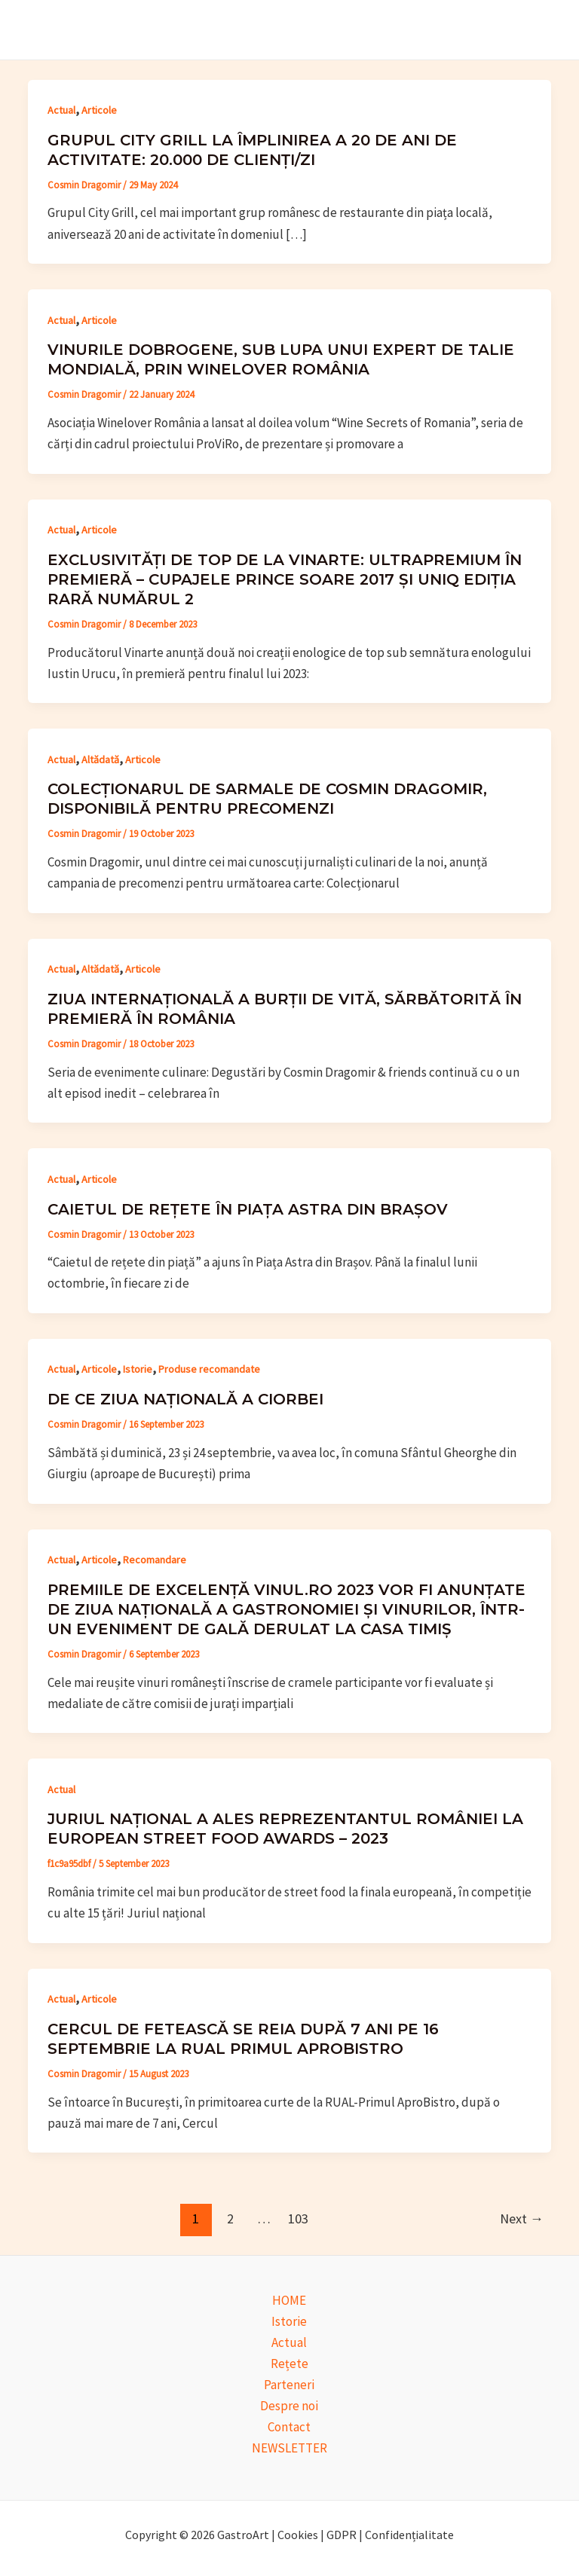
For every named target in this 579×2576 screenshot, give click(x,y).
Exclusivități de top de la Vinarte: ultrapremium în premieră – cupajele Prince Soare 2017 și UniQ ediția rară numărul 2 (284, 579)
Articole (99, 110)
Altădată (100, 759)
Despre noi (289, 2405)
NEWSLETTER (289, 2448)
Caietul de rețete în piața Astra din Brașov (247, 1209)
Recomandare (154, 1559)
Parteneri (289, 2384)
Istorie (137, 1369)
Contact (289, 2427)
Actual (61, 110)
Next (522, 2218)
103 (298, 2218)
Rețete (289, 2363)
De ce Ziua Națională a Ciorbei (185, 1399)
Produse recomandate (209, 1369)
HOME (289, 2300)
